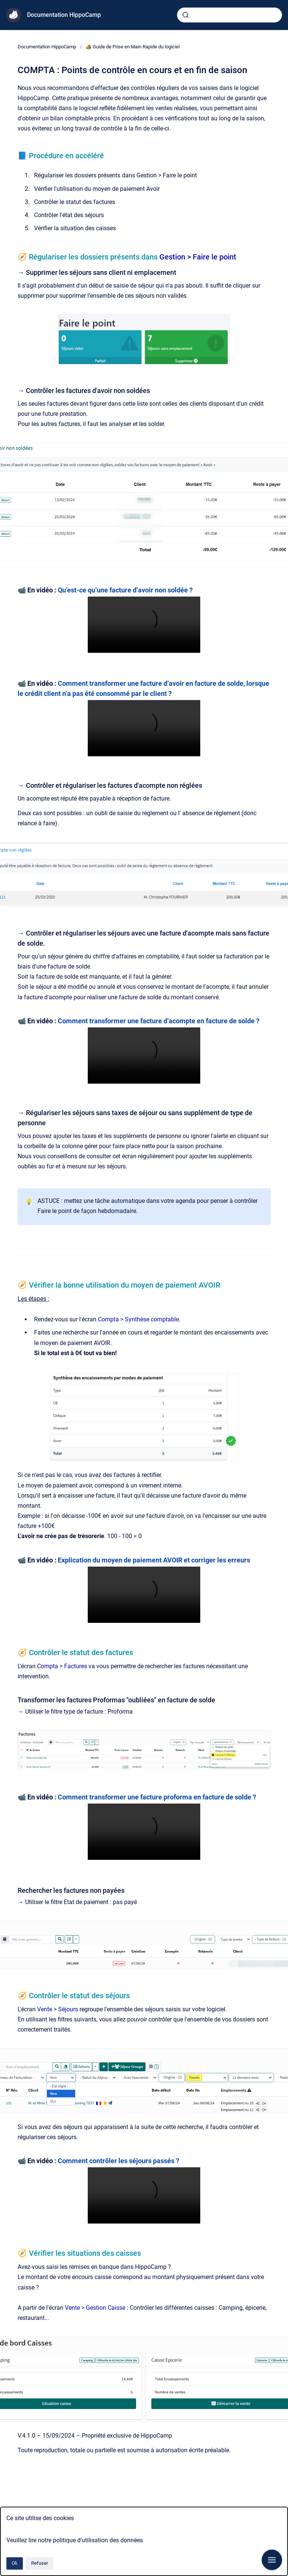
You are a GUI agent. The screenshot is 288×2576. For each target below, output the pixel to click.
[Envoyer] (186, 15)
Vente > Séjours (57, 2009)
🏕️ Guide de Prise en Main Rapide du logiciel (133, 46)
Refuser (39, 2563)
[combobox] (229, 15)
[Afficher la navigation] (272, 2560)
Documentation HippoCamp (64, 14)
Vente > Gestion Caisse (95, 2307)
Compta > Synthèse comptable (138, 1319)
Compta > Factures (62, 1666)
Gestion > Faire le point (197, 256)
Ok (15, 2563)
